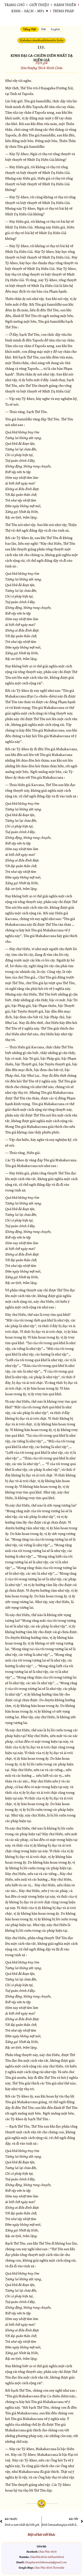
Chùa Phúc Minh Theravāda (49, 2568)
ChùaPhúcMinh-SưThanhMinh (47, 2557)
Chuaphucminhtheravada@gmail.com (46, 2562)
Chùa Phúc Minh (47, 2552)
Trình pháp (63, 11)
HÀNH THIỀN (65, 4)
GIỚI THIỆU (39, 4)
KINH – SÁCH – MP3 (29, 11)
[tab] (29, 29)
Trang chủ (14, 4)
